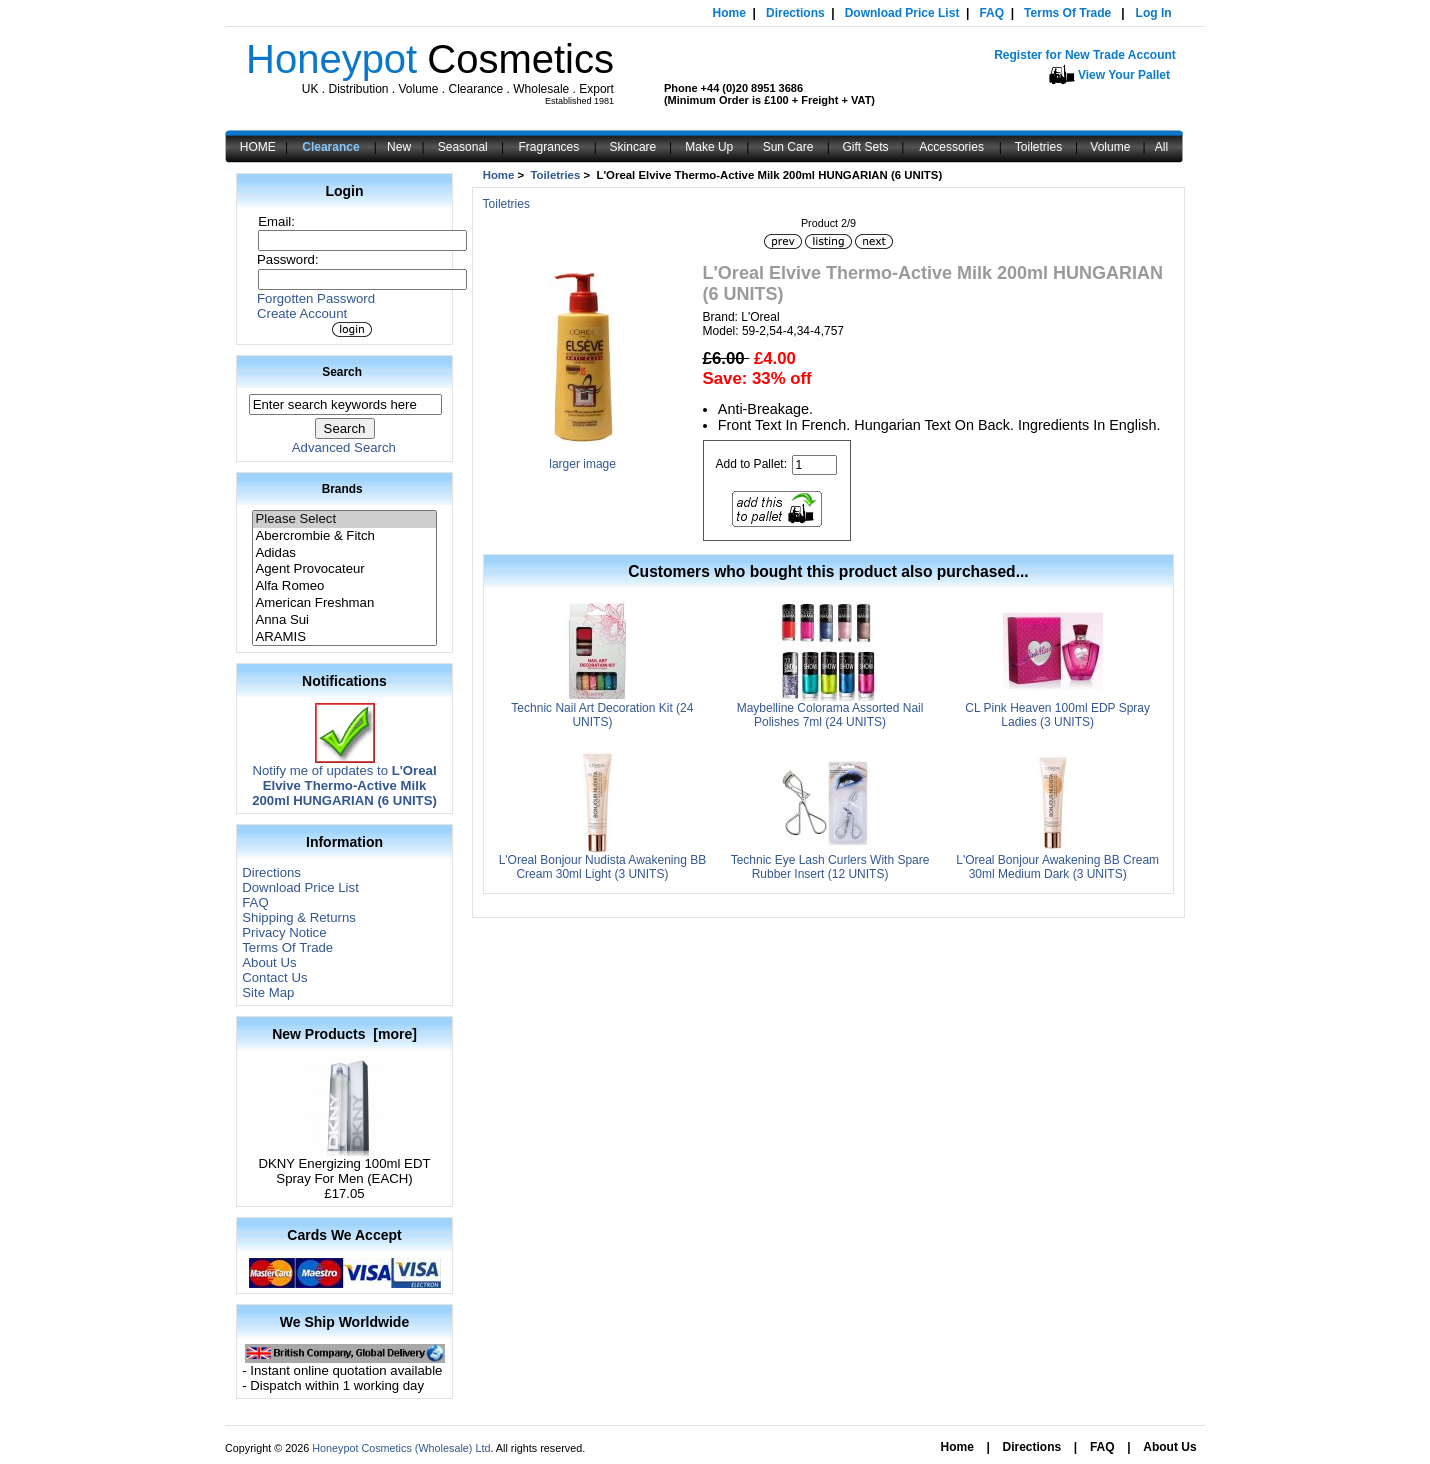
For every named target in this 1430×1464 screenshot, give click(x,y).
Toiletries (1038, 147)
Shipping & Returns (299, 917)
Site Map (268, 992)
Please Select (344, 519)
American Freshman (344, 603)
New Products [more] (344, 1034)
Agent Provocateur (344, 569)
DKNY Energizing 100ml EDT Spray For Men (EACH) (345, 1165)
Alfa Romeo (344, 586)
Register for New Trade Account (1085, 55)
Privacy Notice (284, 932)
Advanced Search (344, 447)
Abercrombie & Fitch (344, 536)
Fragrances (549, 147)
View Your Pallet (1124, 75)
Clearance (330, 147)
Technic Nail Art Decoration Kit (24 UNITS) (602, 715)
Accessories (951, 147)
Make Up (709, 147)
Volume (1110, 147)
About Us (269, 962)
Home (729, 13)
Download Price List (902, 13)
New (399, 147)
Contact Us (274, 977)
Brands (342, 489)
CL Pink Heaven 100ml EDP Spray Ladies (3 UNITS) (1057, 715)
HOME (258, 147)
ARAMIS (344, 637)
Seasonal (463, 147)
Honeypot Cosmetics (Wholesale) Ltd (401, 1448)
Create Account (302, 313)
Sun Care (788, 147)
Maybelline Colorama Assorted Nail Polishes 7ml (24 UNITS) (830, 715)
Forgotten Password (316, 298)
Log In (1154, 13)
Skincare (633, 147)
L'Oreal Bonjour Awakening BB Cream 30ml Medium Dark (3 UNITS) (1057, 867)
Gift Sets (866, 147)
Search (342, 372)
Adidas (344, 553)
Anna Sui (344, 620)
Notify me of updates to (344, 779)
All (1161, 147)
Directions (795, 13)
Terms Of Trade (1067, 13)
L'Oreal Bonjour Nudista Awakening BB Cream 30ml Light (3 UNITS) (603, 867)
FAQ (991, 13)
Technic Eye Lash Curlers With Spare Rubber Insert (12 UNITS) (830, 867)
